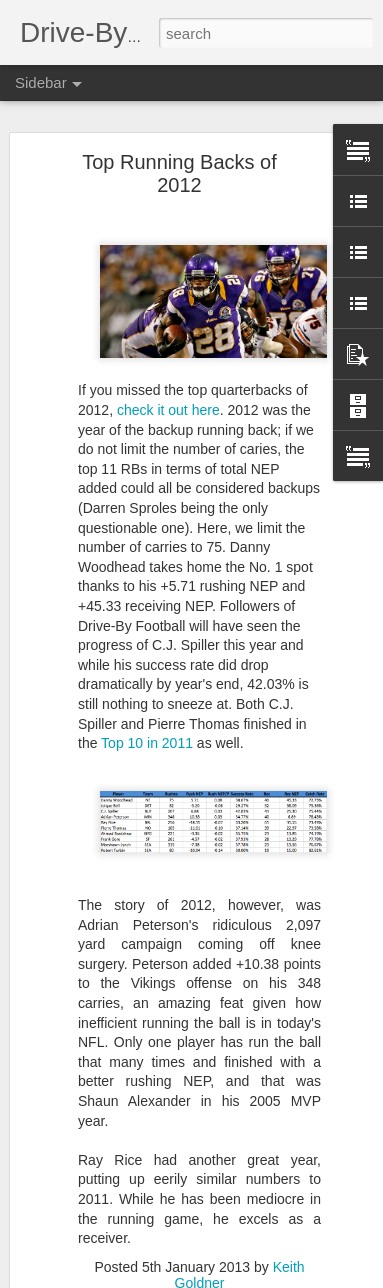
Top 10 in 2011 (147, 743)
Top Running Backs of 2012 (179, 173)
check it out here (168, 410)
